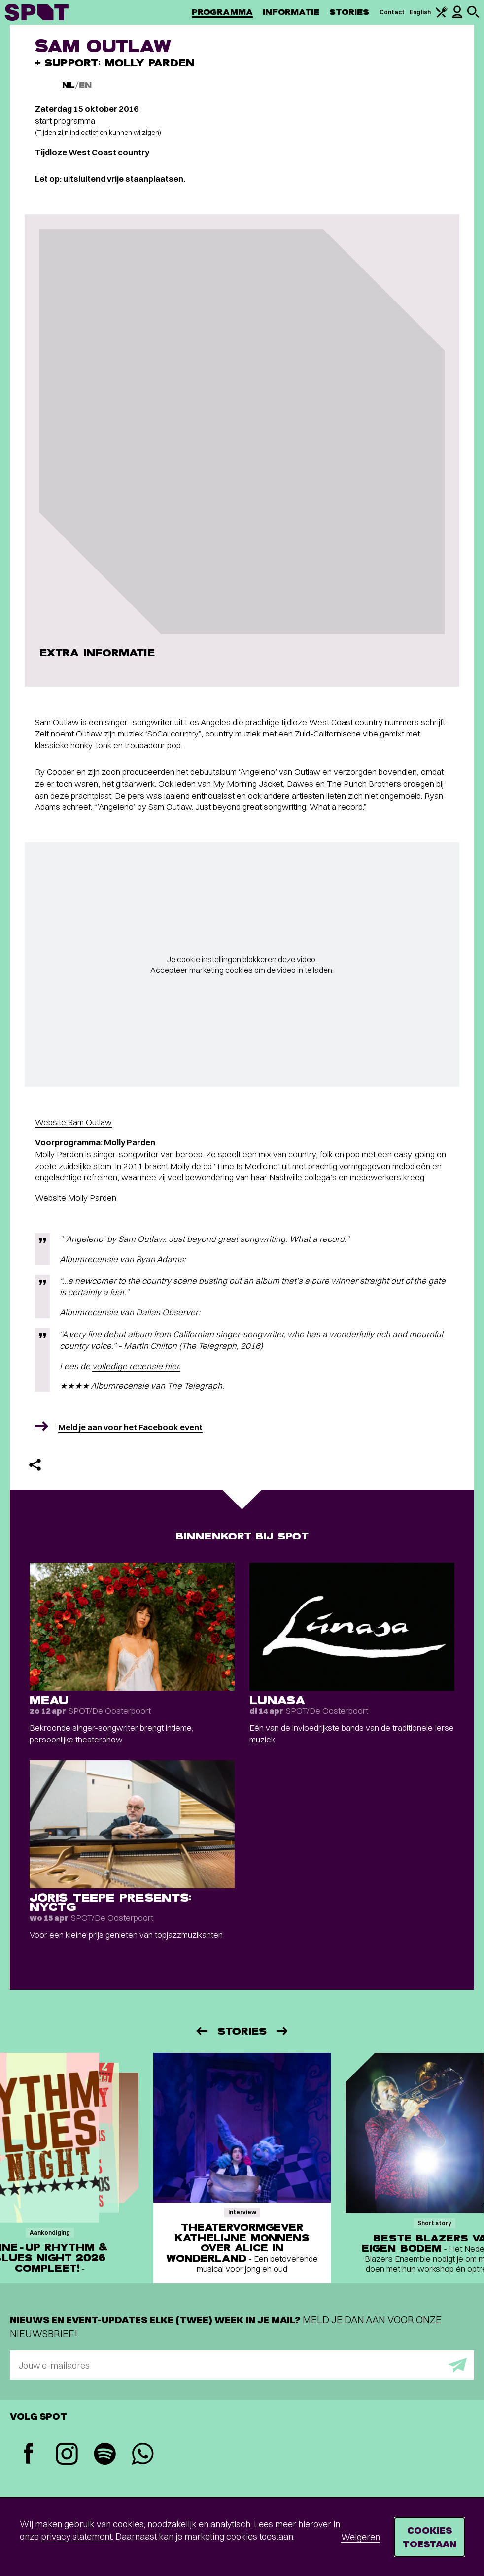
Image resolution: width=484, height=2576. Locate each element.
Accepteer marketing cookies (201, 970)
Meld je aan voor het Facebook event (130, 1427)
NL (68, 85)
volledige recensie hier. (136, 1366)
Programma (222, 12)
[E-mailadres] (242, 2365)
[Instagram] (67, 2455)
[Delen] (35, 1464)
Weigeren (360, 2537)
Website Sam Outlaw (73, 1122)
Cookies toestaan (429, 2537)
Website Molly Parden (75, 1197)
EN (85, 85)
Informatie (291, 12)
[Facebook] (29, 2454)
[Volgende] (283, 2031)
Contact (392, 12)
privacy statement (76, 2536)
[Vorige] (201, 2031)
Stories (349, 12)
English (420, 12)
